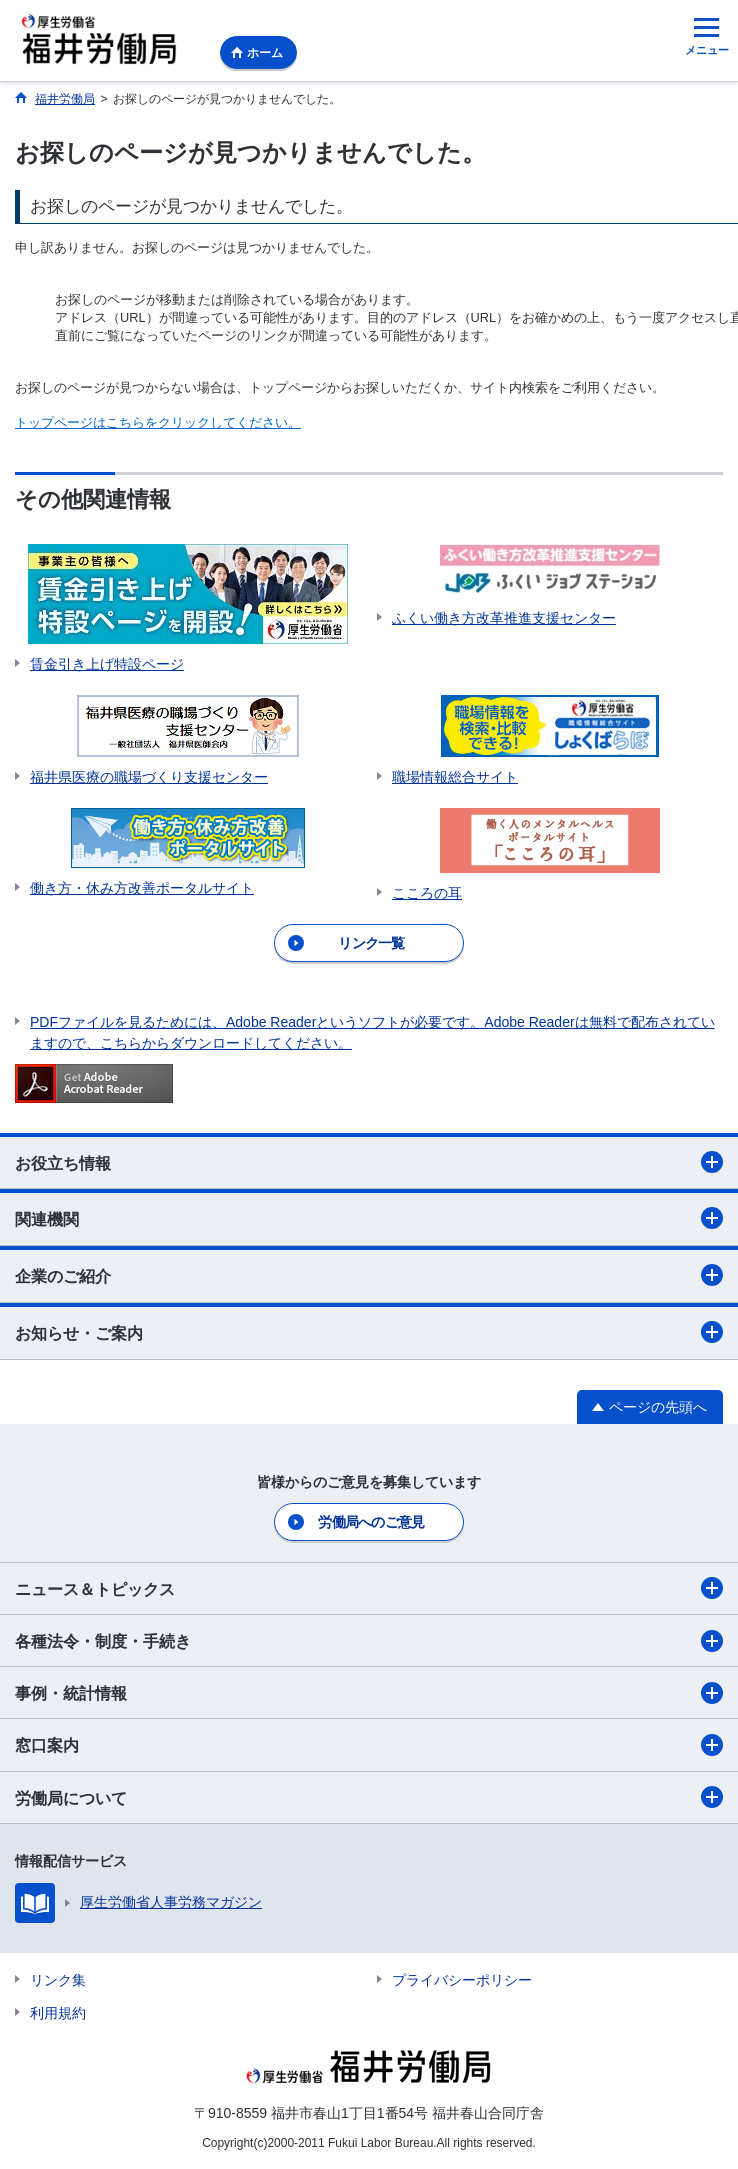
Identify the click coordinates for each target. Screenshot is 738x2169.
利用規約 (58, 2013)
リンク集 (58, 1980)
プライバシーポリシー (462, 1980)
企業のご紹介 (369, 1275)
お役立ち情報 (369, 1162)
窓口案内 (369, 1745)
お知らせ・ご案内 (369, 1332)
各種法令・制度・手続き (369, 1641)
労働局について (369, 1797)
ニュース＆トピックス (369, 1588)
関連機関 (369, 1218)
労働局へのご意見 (371, 1522)
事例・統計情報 (369, 1693)
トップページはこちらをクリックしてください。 (158, 422)
